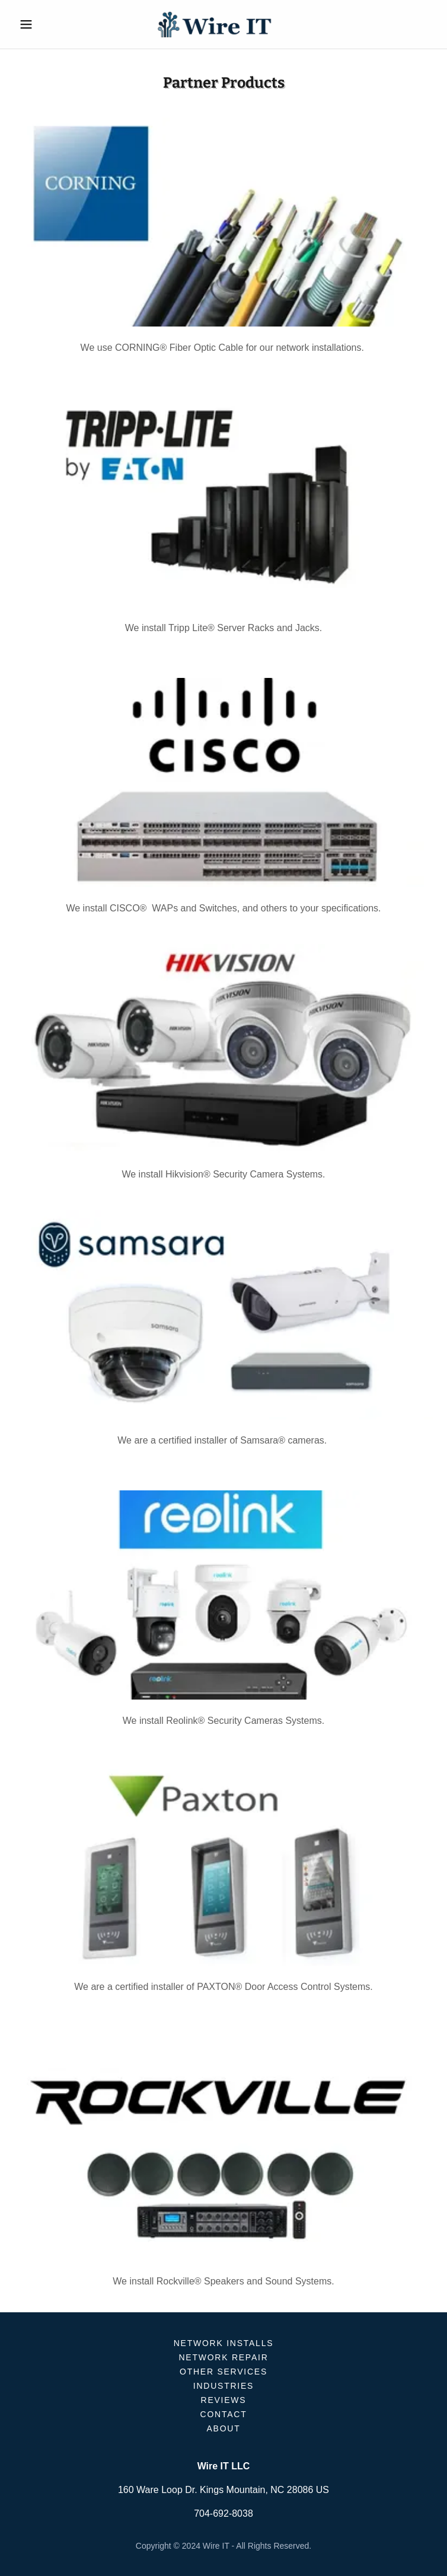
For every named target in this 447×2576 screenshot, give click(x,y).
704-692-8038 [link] (223, 2513)
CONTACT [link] (223, 2414)
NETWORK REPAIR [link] (223, 2357)
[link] (223, 24)
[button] (45, 24)
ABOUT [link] (224, 2428)
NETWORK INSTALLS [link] (224, 2343)
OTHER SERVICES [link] (223, 2371)
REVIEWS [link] (224, 2400)
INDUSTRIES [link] (223, 2386)
